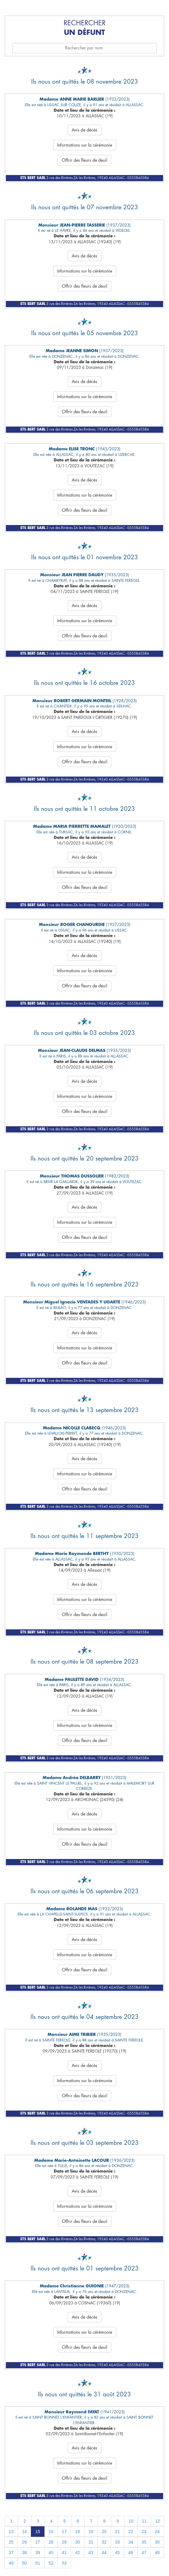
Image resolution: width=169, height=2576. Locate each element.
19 (90, 2531)
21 (117, 2531)
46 (130, 2552)
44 (104, 2552)
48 (157, 2552)
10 (131, 2521)
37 (11, 2552)
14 (24, 2531)
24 (157, 2531)
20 (104, 2531)
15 (37, 2531)
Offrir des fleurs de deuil (84, 160)
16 (51, 2531)
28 (51, 2542)
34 (130, 2542)
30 (77, 2542)
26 (24, 2542)
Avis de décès (84, 130)
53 (64, 2563)
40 (51, 2552)
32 (104, 2542)
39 (37, 2552)
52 (51, 2563)
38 (24, 2552)
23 (144, 2531)
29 (64, 2542)
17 (64, 2531)
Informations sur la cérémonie (84, 145)
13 (11, 2531)
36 (157, 2542)
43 (90, 2552)
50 (24, 2563)
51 (37, 2563)
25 (11, 2542)
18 (77, 2531)
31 (90, 2542)
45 (117, 2552)
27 (37, 2542)
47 (144, 2552)
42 (77, 2552)
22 (130, 2531)
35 (144, 2542)
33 (117, 2542)
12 (157, 2521)
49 (11, 2563)
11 (144, 2521)
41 (64, 2552)
